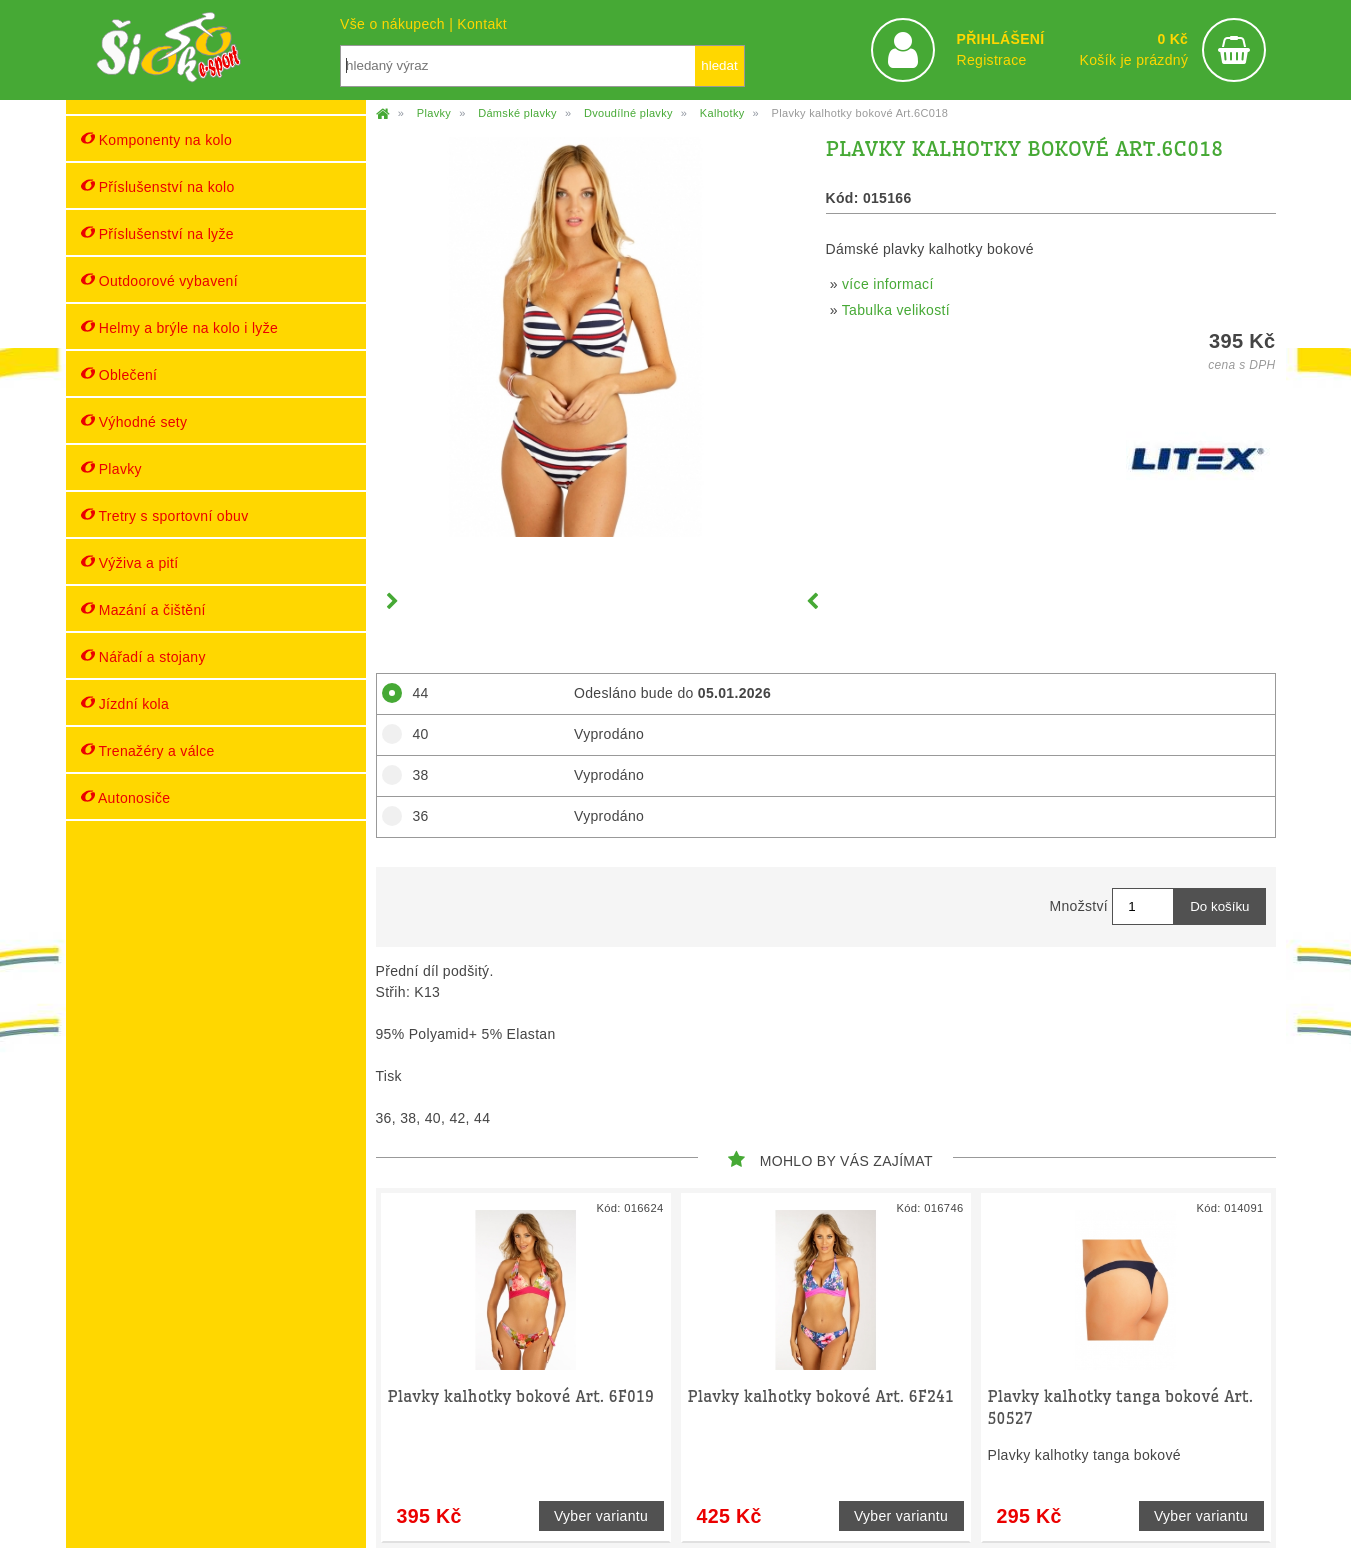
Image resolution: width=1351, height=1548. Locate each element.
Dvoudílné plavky (628, 113)
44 (414, 693)
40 (414, 734)
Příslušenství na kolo (158, 186)
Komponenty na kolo (157, 139)
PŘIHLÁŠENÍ (1000, 39)
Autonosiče (126, 797)
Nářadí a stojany (143, 656)
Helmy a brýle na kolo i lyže (180, 327)
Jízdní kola (125, 703)
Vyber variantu (601, 1516)
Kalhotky (722, 113)
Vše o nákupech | (398, 24)
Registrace (991, 60)
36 (414, 816)
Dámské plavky (517, 113)
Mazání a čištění (143, 609)
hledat (719, 65)
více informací (888, 284)
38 (414, 775)
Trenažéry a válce (148, 750)
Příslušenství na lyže (157, 233)
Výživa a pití (130, 562)
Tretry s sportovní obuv (165, 515)
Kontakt (482, 24)
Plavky (111, 468)
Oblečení (119, 374)
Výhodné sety (134, 421)
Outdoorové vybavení (159, 280)
